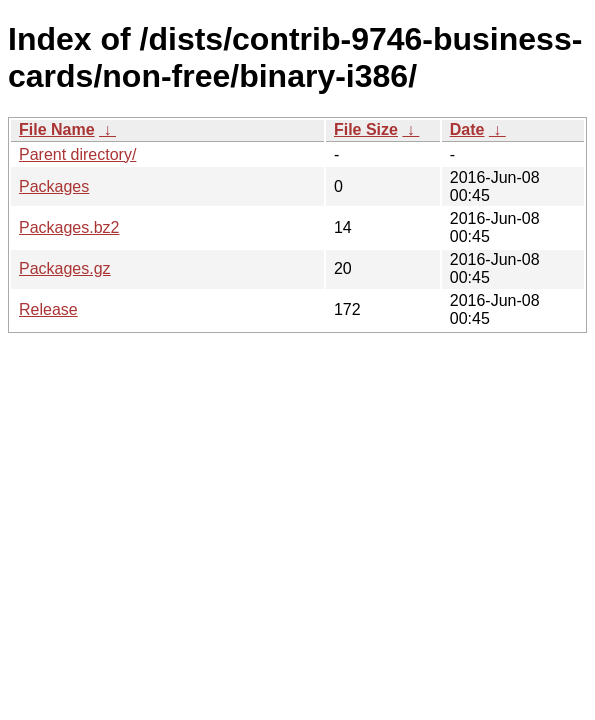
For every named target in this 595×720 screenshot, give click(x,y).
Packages (54, 186)
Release (48, 309)
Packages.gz (65, 268)
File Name (57, 129)
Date (467, 129)
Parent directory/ (77, 154)
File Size (366, 129)
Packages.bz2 (69, 227)
